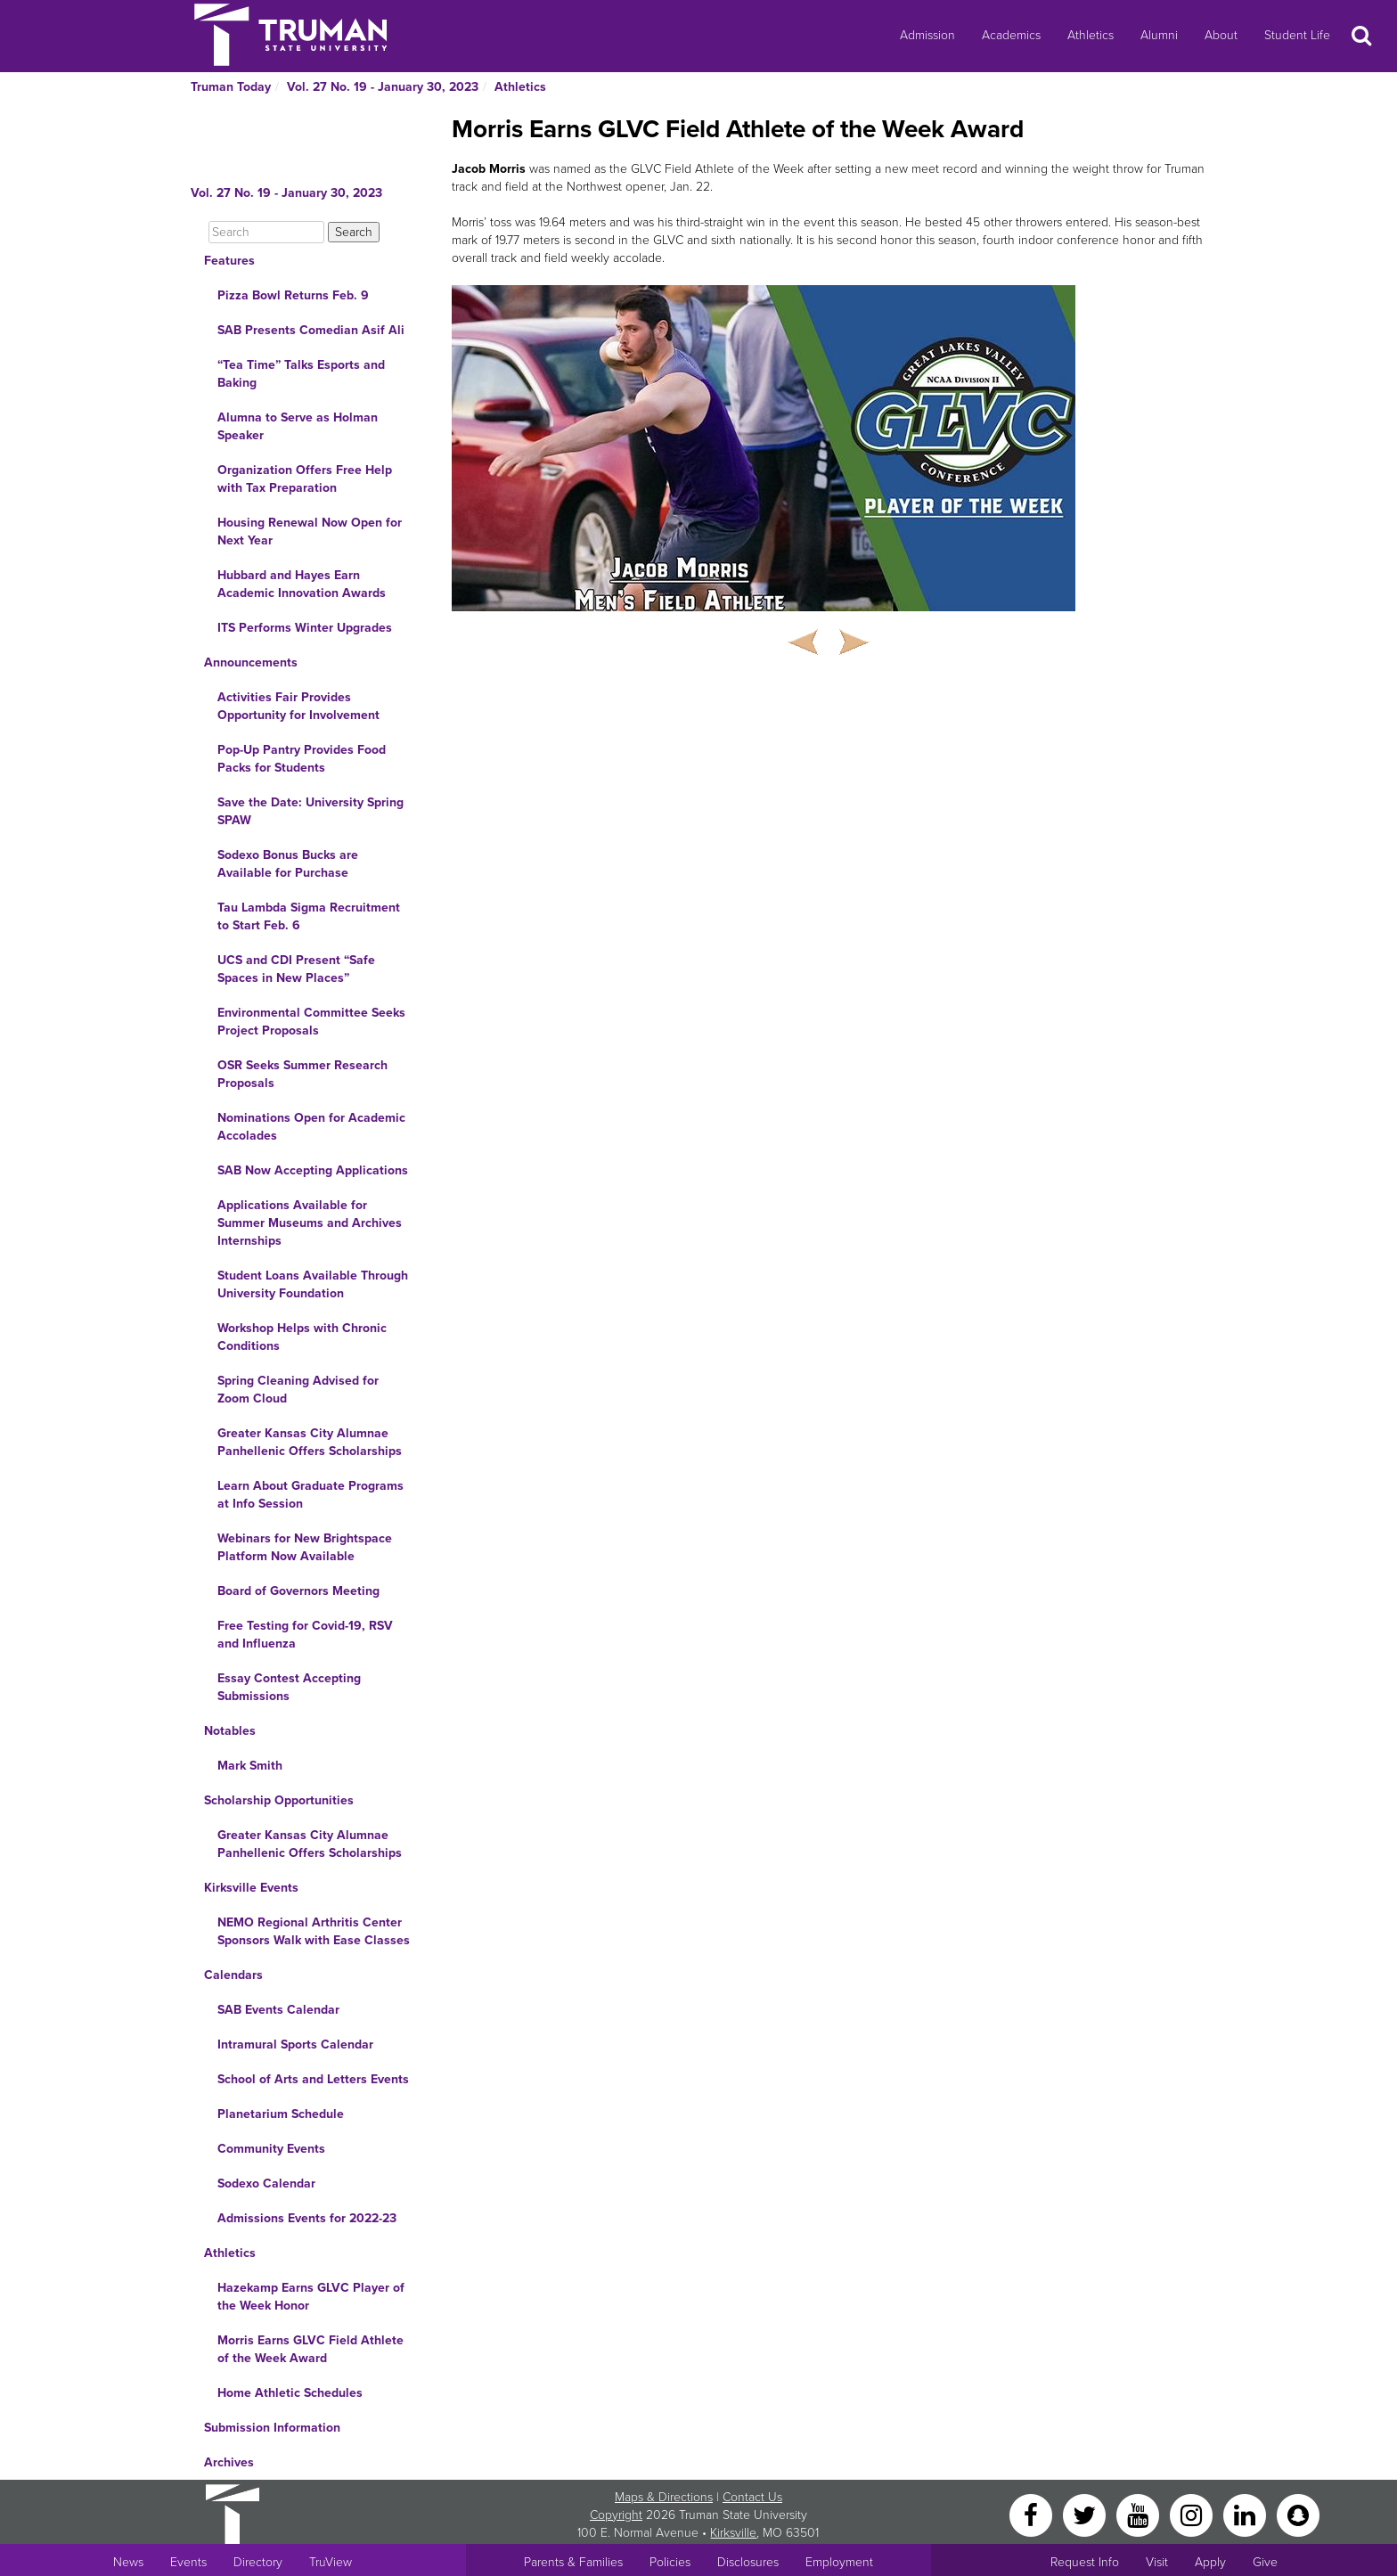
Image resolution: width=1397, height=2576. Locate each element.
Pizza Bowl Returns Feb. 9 (293, 295)
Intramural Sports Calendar (295, 2044)
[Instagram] (1193, 2514)
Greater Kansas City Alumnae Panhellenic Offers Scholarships (309, 1442)
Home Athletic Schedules (290, 2392)
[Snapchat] (1298, 2514)
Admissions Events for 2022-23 (306, 2218)
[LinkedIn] (1246, 2514)
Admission (927, 35)
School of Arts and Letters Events (313, 2079)
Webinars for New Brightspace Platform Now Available (304, 1547)
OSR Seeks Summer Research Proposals (302, 1074)
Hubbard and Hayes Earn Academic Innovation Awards (301, 584)
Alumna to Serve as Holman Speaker (297, 426)
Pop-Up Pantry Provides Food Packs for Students (301, 758)
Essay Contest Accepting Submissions (289, 1687)
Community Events (271, 2148)
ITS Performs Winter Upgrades (304, 627)
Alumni (1159, 35)
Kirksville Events (251, 1887)
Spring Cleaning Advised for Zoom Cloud (298, 1389)
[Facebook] (1032, 2514)
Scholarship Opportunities (279, 1800)
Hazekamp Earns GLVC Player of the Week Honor (310, 2296)
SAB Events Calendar (278, 2009)
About (1221, 35)
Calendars (233, 1975)
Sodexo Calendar (266, 2183)
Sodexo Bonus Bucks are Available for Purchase (287, 863)
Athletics (1090, 35)
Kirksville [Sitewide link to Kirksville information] (733, 2532)
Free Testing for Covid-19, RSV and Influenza (305, 1634)
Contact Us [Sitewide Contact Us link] (752, 2497)
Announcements (251, 662)
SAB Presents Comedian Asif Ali (310, 330)
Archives (229, 2462)
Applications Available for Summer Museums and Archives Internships (309, 1223)
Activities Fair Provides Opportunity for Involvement (298, 706)
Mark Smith (249, 1765)
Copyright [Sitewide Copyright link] (616, 2515)
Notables (230, 1730)
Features (229, 260)
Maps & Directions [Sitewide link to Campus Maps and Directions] (664, 2497)
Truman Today (231, 86)
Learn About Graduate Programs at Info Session (310, 1494)
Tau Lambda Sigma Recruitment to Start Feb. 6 (308, 916)
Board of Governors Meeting (298, 1591)
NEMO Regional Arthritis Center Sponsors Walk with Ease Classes (313, 1931)
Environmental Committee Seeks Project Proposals (311, 1021)
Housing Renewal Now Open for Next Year (309, 531)
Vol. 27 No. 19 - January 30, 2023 (382, 86)
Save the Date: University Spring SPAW (310, 811)
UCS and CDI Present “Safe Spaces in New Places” (296, 969)
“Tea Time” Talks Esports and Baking (301, 373)
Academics (1011, 35)
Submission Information (272, 2427)
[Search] (266, 232)
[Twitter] (1086, 2514)
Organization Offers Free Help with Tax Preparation (304, 478)
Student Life (1297, 35)
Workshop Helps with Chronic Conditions (302, 1337)
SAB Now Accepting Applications (312, 1170)
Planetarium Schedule (280, 2114)
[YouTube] (1139, 2514)
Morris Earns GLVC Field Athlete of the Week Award (310, 2349)
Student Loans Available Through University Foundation (312, 1284)
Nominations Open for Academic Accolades (311, 1126)
